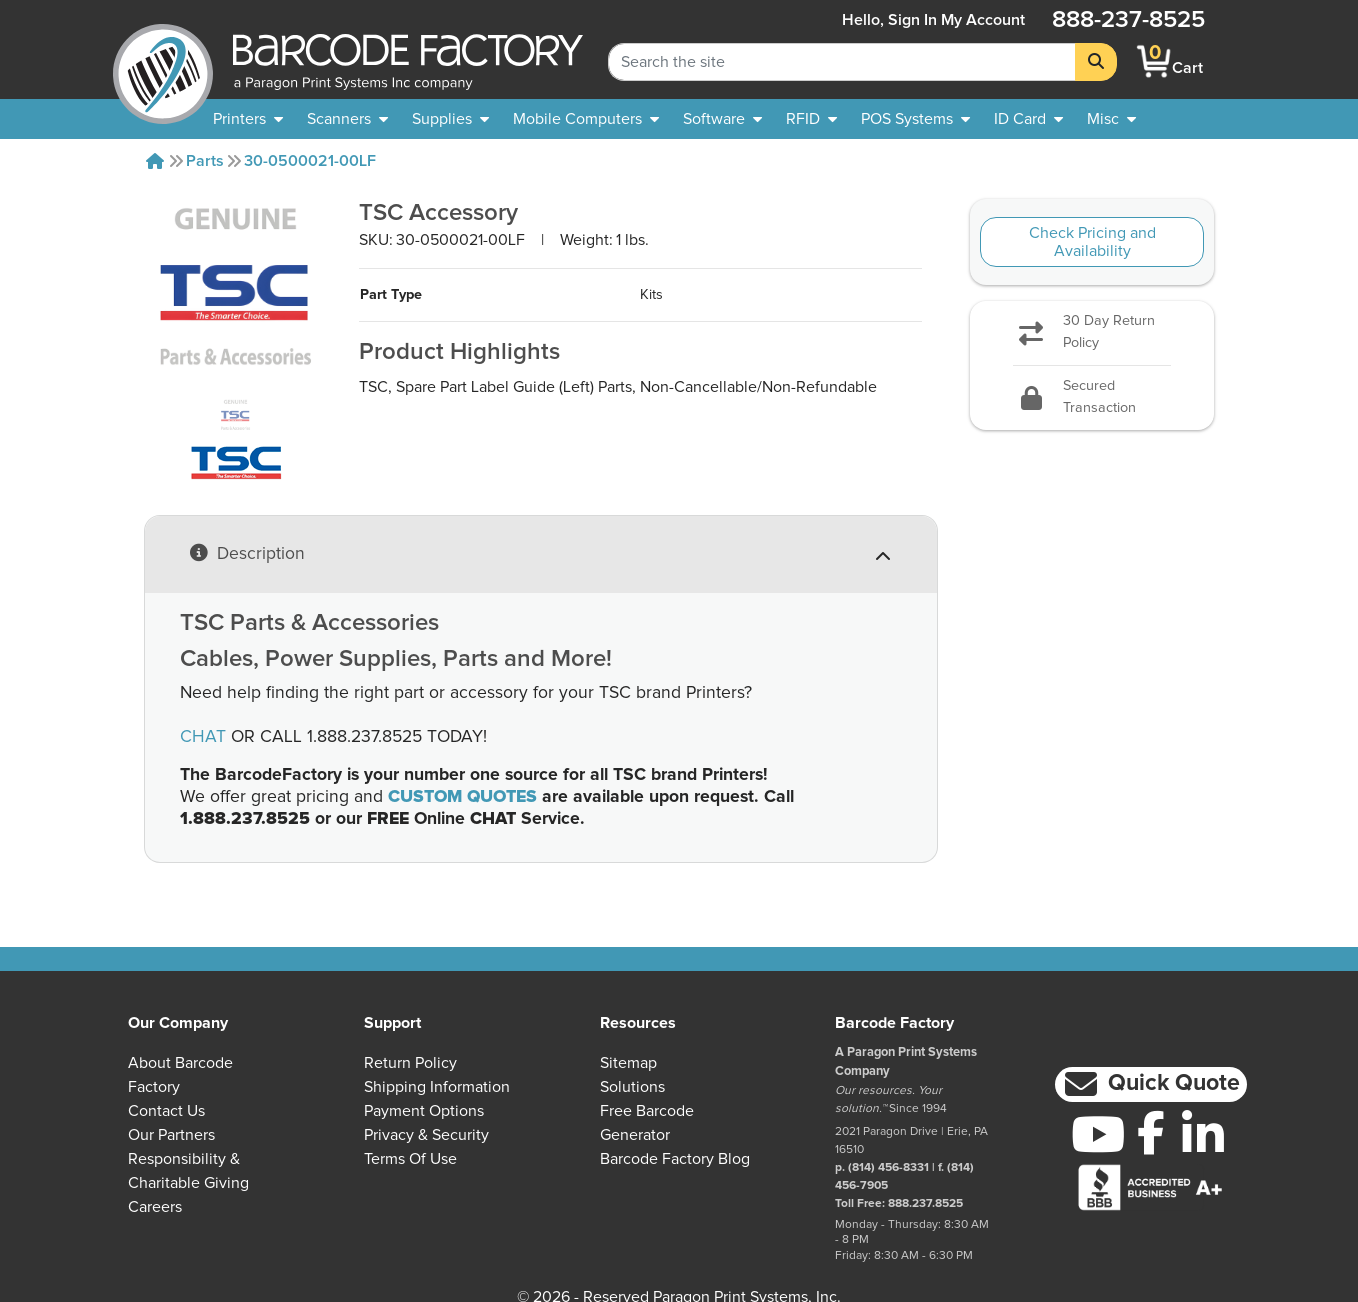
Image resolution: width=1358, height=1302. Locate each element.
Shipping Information (437, 1087)
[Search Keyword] (842, 62)
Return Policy (410, 1063)
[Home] (155, 161)
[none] (1111, 119)
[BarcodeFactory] (163, 61)
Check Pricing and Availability (1092, 242)
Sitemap (628, 1063)
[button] (1151, 1084)
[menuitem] (248, 119)
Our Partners (171, 1135)
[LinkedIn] (1203, 1134)
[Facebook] (1150, 1132)
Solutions (632, 1087)
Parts (205, 161)
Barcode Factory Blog (675, 1159)
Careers (155, 1207)
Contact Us (166, 1111)
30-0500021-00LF (310, 161)
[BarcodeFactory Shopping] (1154, 61)
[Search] (1096, 62)
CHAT (203, 737)
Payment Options (424, 1111)
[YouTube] (1097, 1134)
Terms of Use (410, 1159)
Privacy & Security (426, 1135)
